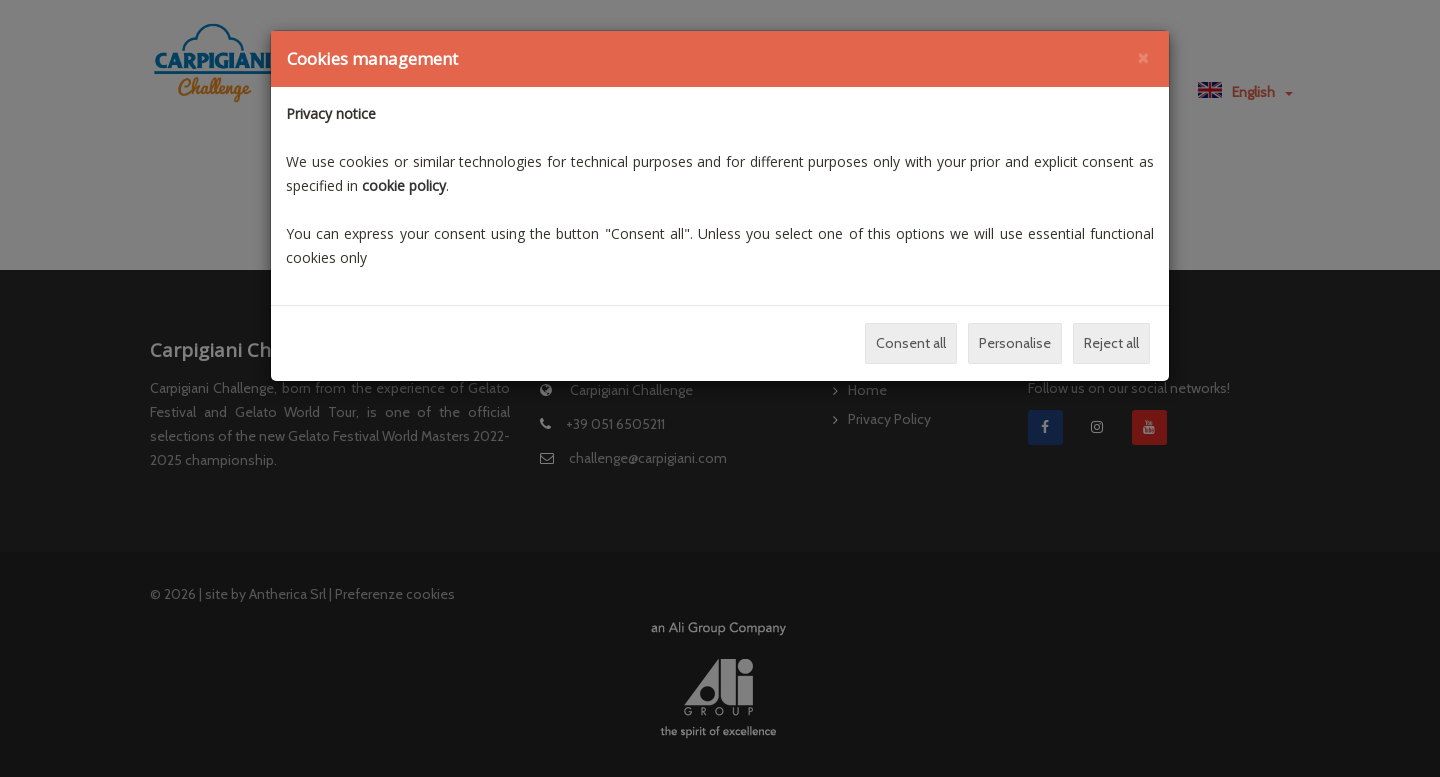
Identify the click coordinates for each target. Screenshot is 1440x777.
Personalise (1015, 343)
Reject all (1111, 343)
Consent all (911, 343)
